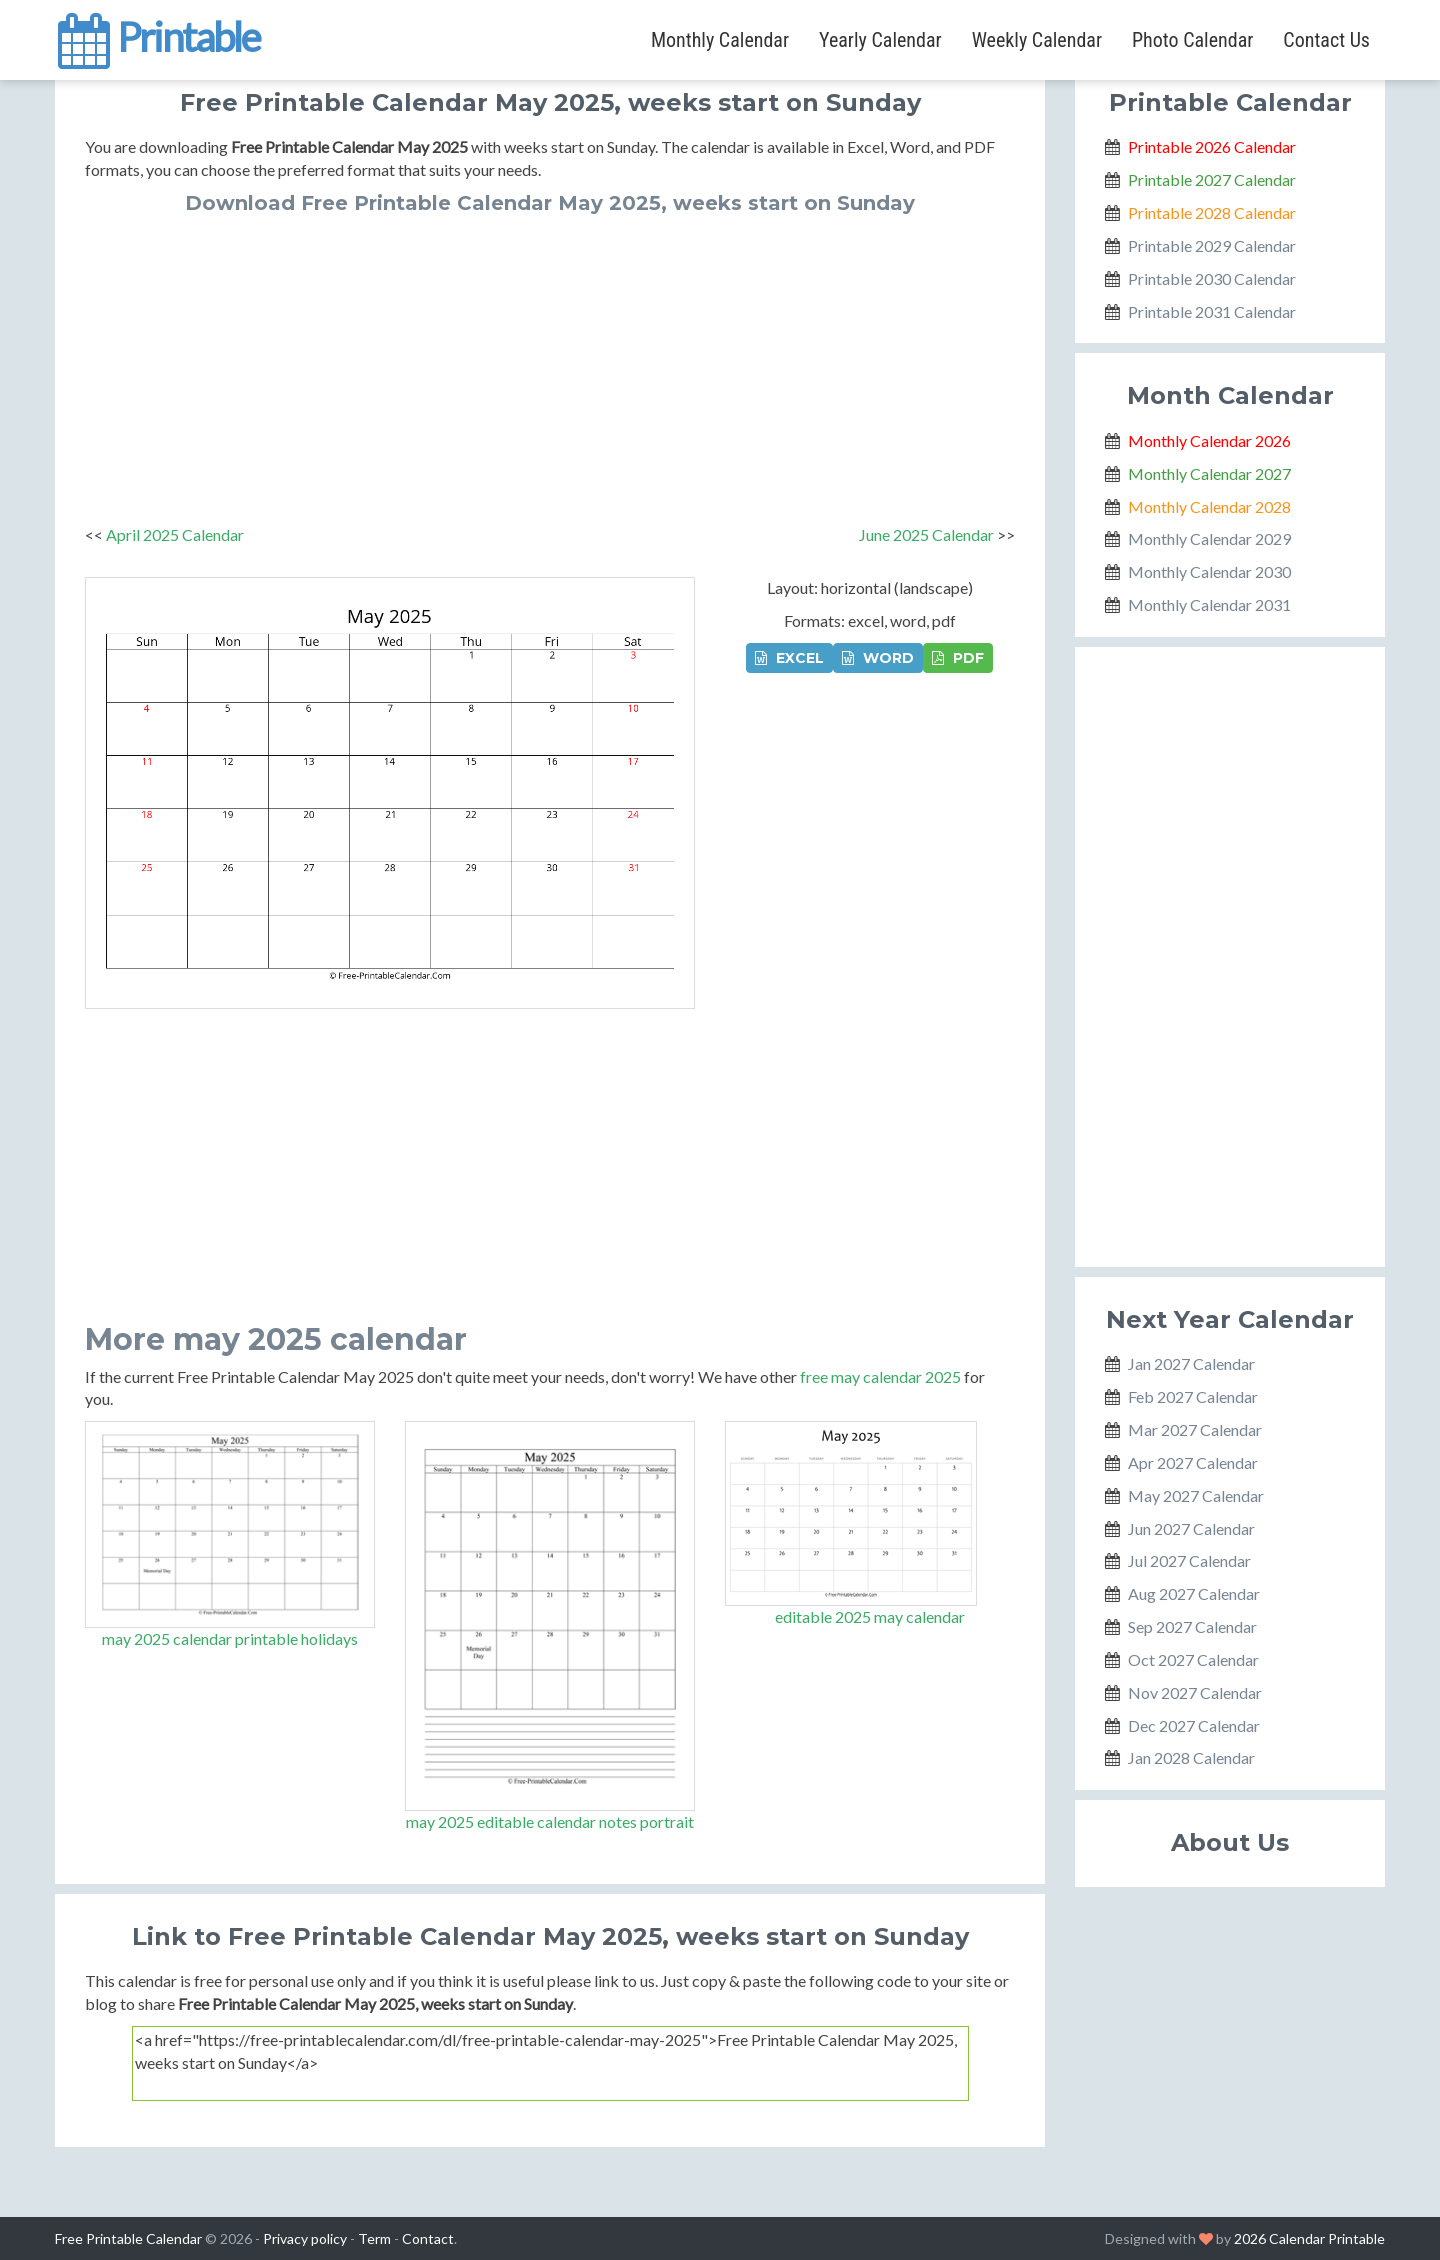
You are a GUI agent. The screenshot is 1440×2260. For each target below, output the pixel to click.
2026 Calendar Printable (1309, 2238)
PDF (958, 658)
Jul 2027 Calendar (1189, 1560)
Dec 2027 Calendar (1194, 1725)
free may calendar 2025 (880, 1376)
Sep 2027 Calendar (1192, 1626)
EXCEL (789, 658)
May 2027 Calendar (1196, 1495)
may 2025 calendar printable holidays (230, 1638)
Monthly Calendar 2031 (1209, 604)
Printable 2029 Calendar (1212, 245)
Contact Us (1326, 40)
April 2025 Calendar (175, 534)
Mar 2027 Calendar (1195, 1429)
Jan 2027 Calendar (1191, 1363)
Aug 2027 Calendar (1194, 1593)
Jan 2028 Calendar (1191, 1757)
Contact (428, 2238)
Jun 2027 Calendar (1191, 1528)
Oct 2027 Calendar (1193, 1659)
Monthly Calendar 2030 (1209, 571)
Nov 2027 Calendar (1195, 1692)
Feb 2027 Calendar (1193, 1396)
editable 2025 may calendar (870, 1616)
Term (374, 2238)
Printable (157, 34)
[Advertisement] (550, 364)
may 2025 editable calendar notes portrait (550, 1821)
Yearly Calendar (880, 40)
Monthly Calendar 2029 (1209, 538)
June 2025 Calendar (926, 534)
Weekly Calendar (1037, 40)
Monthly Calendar (720, 40)
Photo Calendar (1192, 40)
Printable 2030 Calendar (1212, 278)
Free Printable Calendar (128, 2238)
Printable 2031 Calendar (1212, 311)
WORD (878, 658)
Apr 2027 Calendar (1193, 1462)
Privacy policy (305, 2238)
